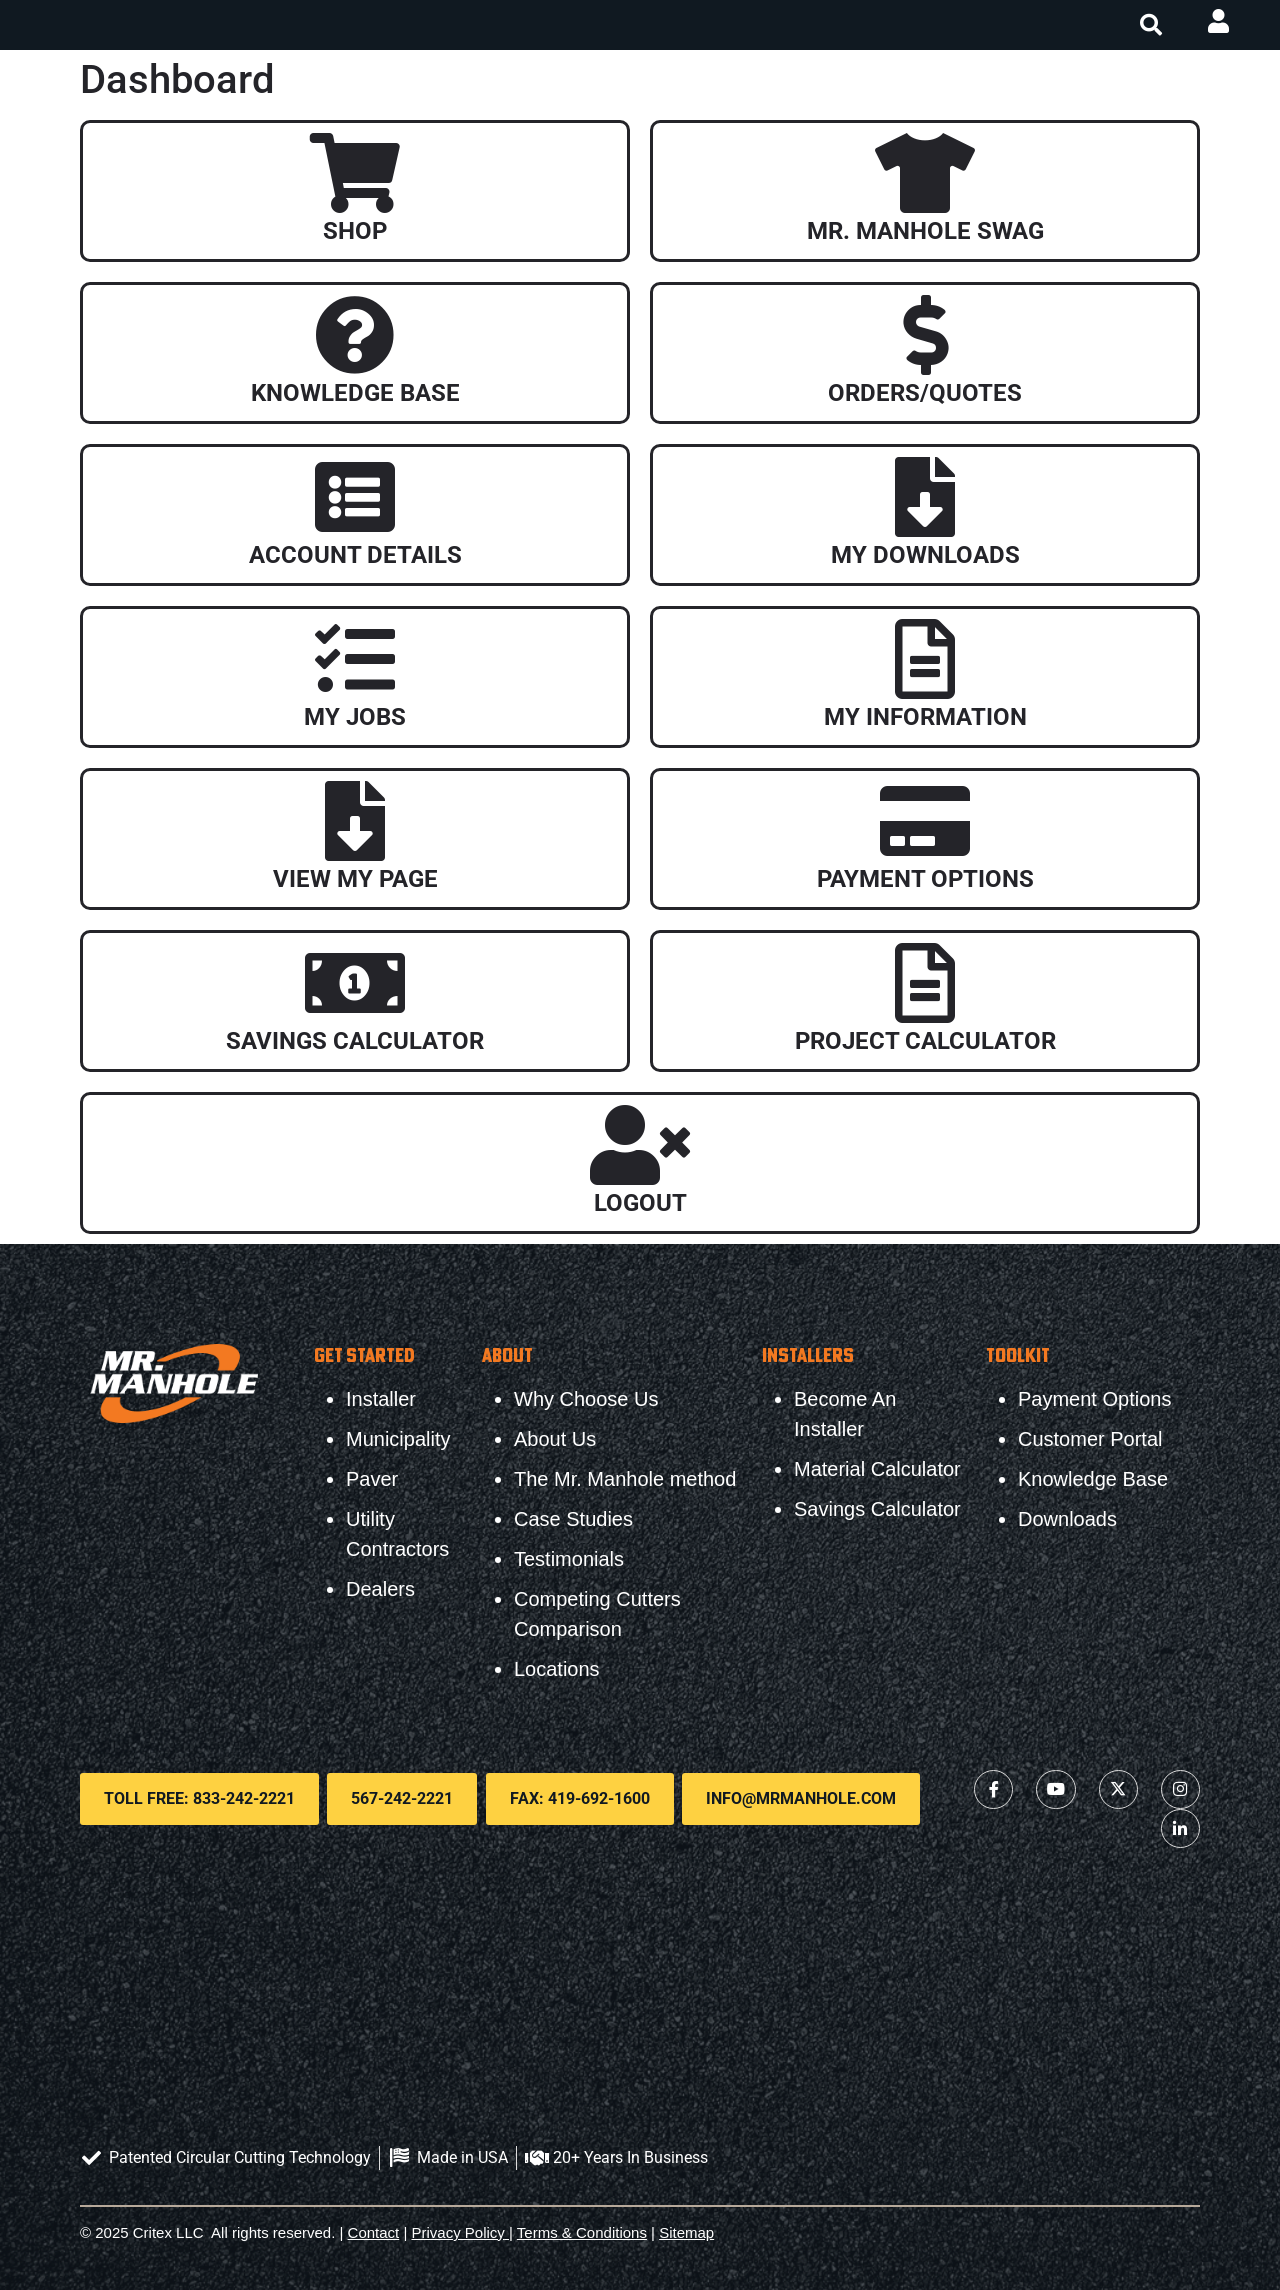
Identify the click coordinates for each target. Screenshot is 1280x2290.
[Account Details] (355, 497)
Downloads (1067, 1519)
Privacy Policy (458, 2230)
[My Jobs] (355, 659)
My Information (925, 717)
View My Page (355, 879)
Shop (355, 231)
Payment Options (925, 879)
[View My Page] (355, 821)
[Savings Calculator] (355, 983)
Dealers (380, 1589)
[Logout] (640, 1145)
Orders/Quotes (925, 393)
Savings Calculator (355, 1041)
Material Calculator (877, 1469)
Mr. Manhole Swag (925, 231)
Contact (374, 2230)
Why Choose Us (586, 1399)
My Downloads (925, 555)
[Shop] (355, 173)
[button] (1151, 25)
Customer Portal (1090, 1439)
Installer (381, 1399)
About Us (555, 1439)
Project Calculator (925, 1041)
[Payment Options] (925, 821)
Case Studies (573, 1519)
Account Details (355, 555)
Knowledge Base (355, 393)
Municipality (398, 1439)
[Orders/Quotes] (925, 335)
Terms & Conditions (582, 2230)
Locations (557, 1669)
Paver (372, 1479)
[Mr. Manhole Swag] (925, 173)
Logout (640, 1203)
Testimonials (569, 1559)
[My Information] (925, 659)
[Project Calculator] (925, 983)
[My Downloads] (925, 497)
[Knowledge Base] (355, 335)
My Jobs (355, 717)
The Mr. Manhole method (625, 1479)
